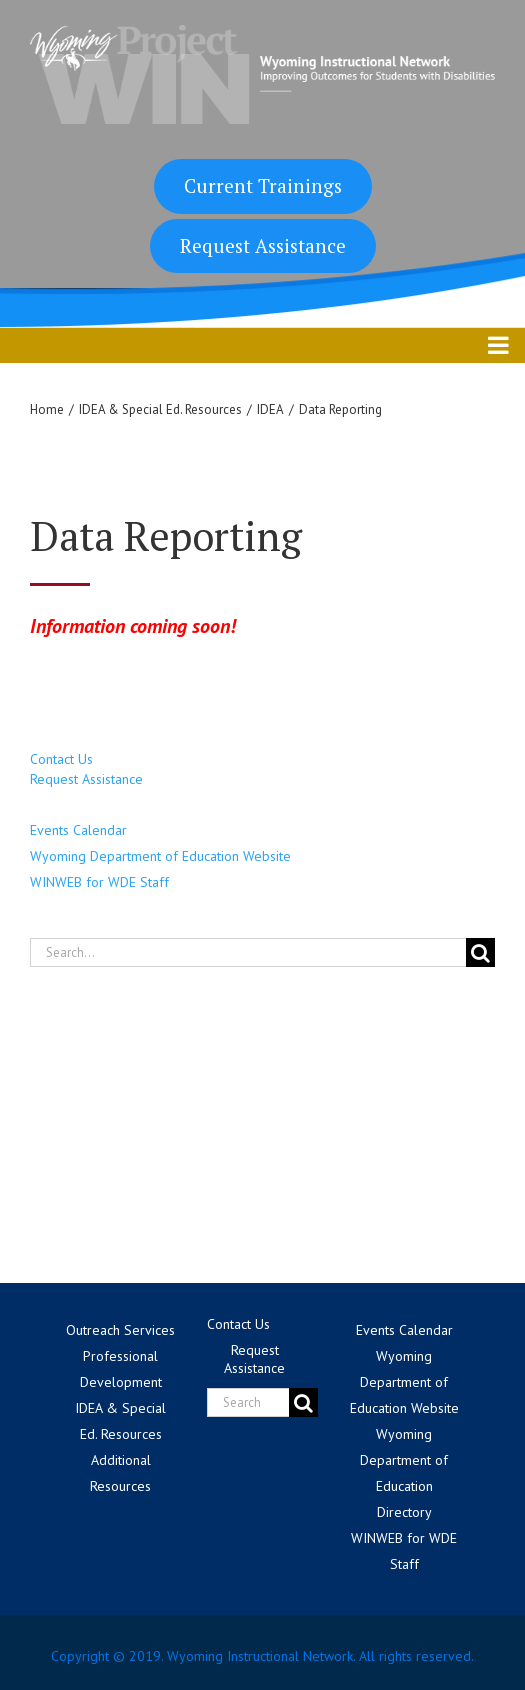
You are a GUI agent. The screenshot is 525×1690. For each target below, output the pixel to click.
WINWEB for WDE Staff (99, 882)
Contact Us (61, 759)
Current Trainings (263, 185)
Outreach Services (120, 1330)
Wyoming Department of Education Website (160, 856)
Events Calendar (78, 830)
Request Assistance (263, 245)
